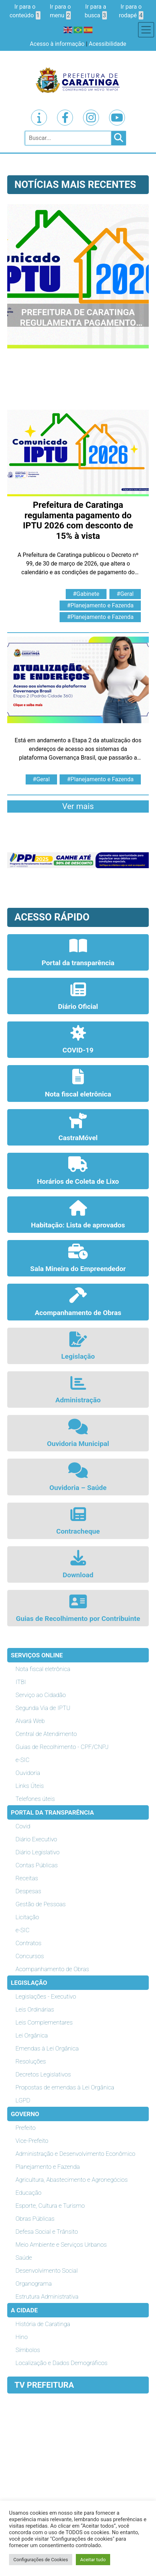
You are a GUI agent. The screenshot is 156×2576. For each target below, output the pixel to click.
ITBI (21, 1681)
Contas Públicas (37, 1865)
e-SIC (23, 1759)
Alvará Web (30, 1720)
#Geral (125, 593)
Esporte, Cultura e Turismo (50, 2205)
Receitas (27, 1878)
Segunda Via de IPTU (43, 1707)
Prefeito (25, 2127)
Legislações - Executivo (46, 1996)
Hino (22, 2336)
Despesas (28, 1891)
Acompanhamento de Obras (52, 1969)
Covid (23, 1826)
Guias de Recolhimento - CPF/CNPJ (62, 1746)
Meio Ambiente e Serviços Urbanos (61, 2244)
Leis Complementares (44, 2022)
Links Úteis (30, 1785)
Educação (29, 2192)
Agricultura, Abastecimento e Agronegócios (72, 2179)
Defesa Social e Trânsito (47, 2231)
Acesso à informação (57, 43)
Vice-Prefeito (32, 2140)
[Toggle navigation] (146, 30)
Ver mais (78, 806)
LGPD (23, 2100)
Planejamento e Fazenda (48, 2166)
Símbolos (28, 2349)
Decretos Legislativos (43, 2074)
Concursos (30, 1956)
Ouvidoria (28, 1772)
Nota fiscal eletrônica (43, 1668)
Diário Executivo (36, 1839)
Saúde (24, 2257)
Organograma (34, 2283)
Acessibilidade (107, 43)
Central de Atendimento (46, 1733)
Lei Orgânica (32, 2035)
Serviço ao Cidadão (41, 1694)
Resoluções (31, 2061)
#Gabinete (86, 593)
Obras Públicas (35, 2218)
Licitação (27, 1917)
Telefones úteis (35, 1798)
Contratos (28, 1943)
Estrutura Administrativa (47, 2296)
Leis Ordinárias (35, 2009)
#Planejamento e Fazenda (100, 605)
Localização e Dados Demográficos (62, 2362)
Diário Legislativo (38, 1852)
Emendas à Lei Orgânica (47, 2048)
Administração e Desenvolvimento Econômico (75, 2153)
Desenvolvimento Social (47, 2270)
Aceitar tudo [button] (92, 2559)
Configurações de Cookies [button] (40, 2559)
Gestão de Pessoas (41, 1904)
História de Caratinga (43, 2323)
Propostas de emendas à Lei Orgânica (65, 2087)
